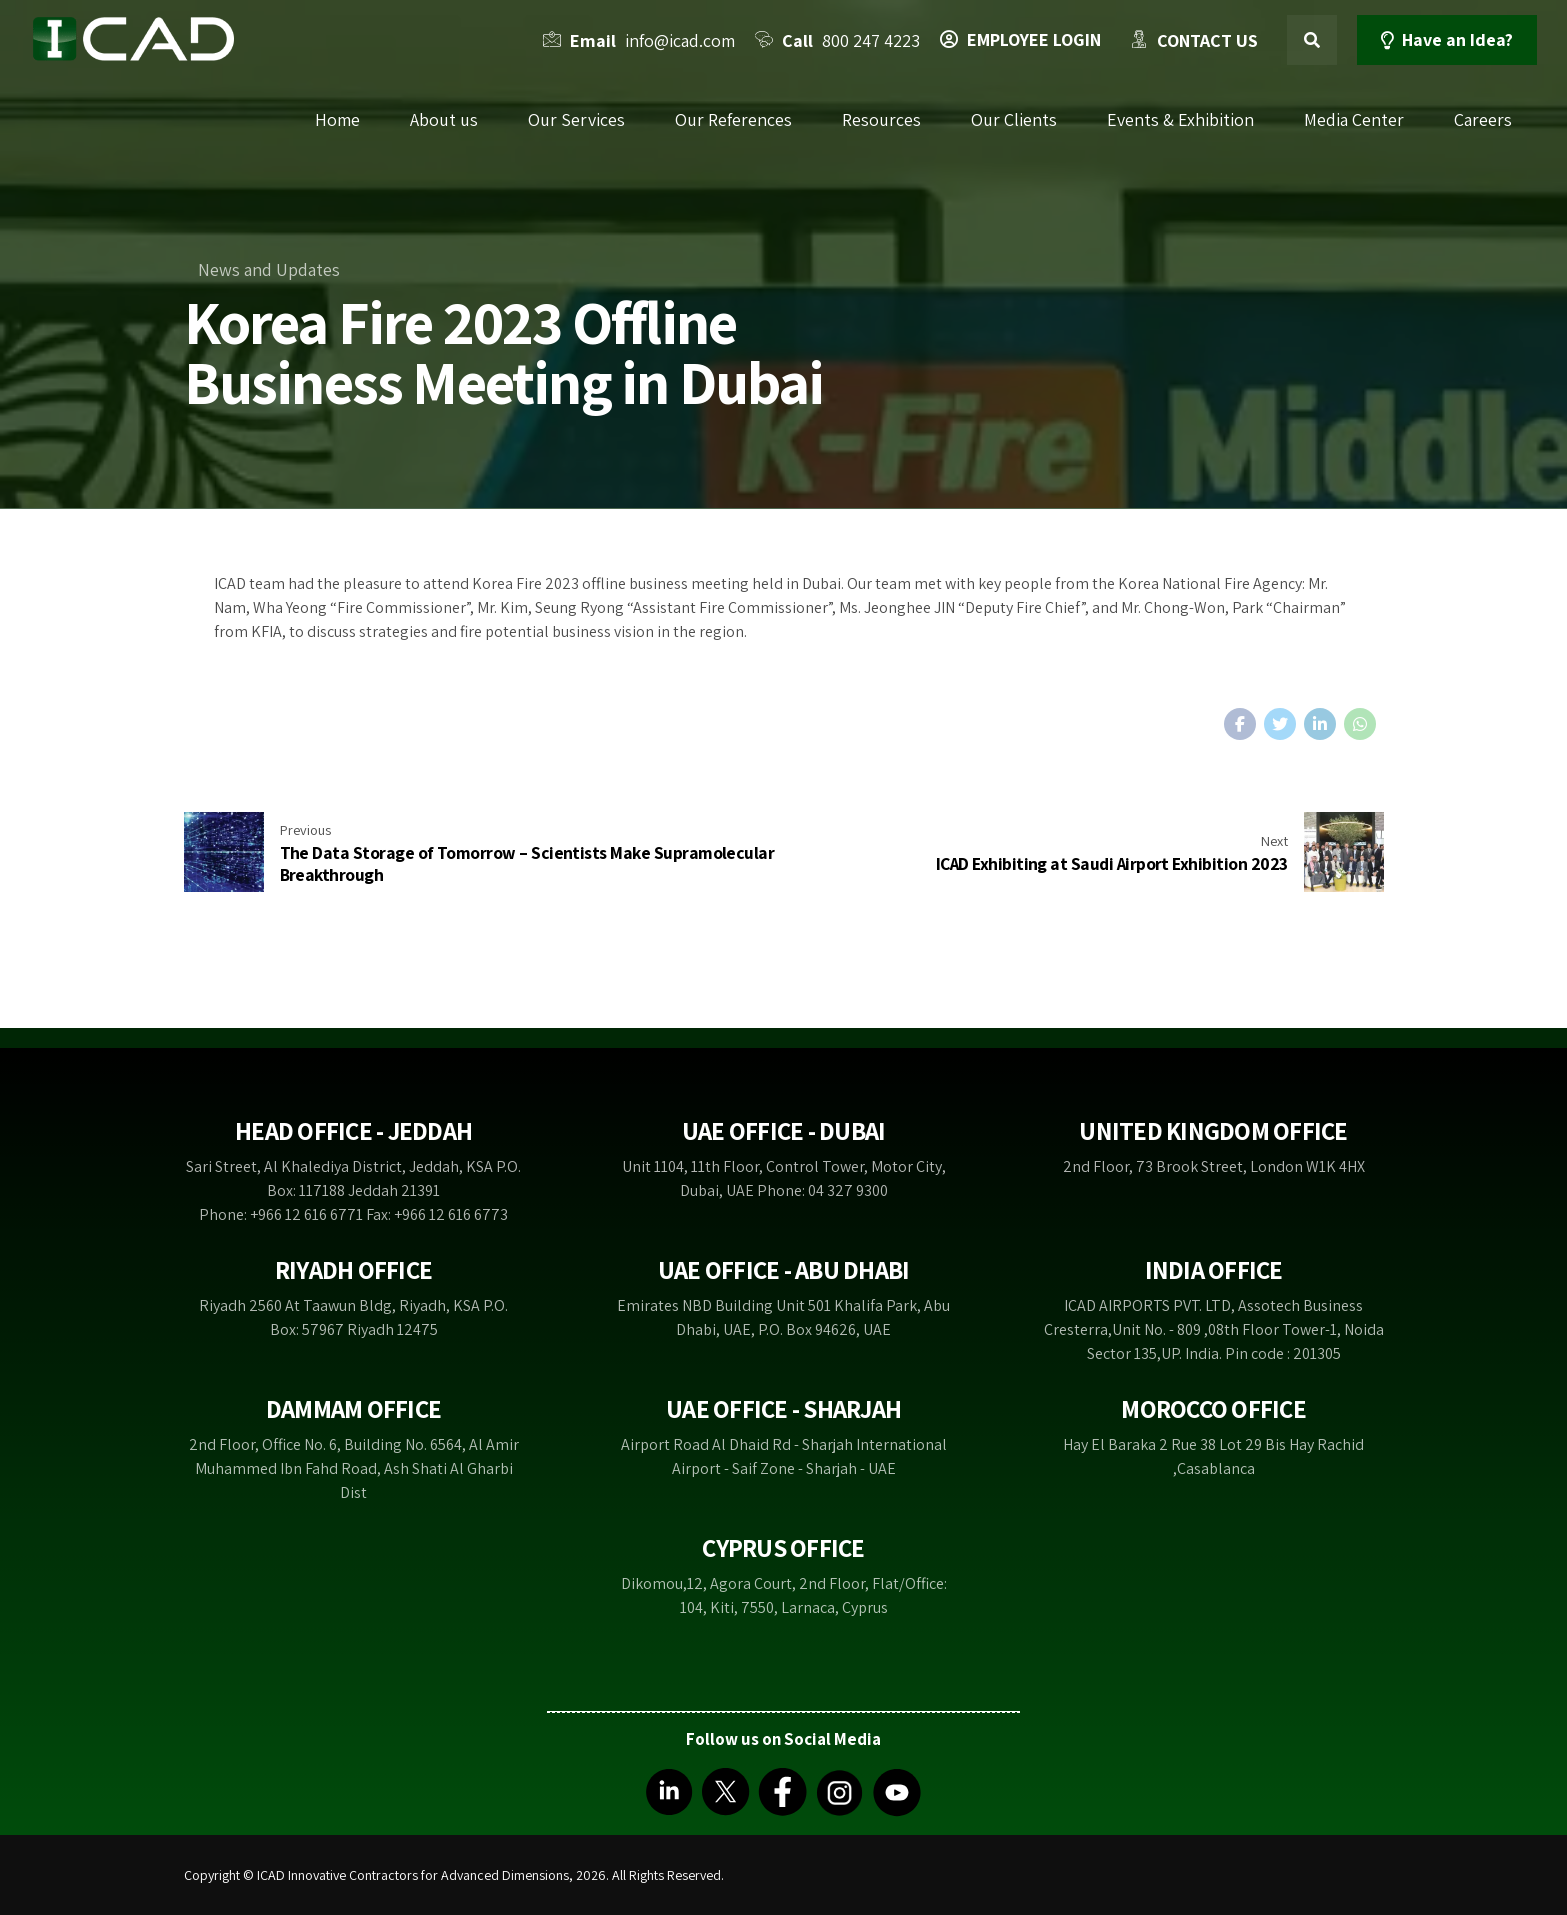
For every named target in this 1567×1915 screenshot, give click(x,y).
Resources (881, 119)
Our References (733, 119)
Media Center (1354, 119)
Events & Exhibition (1180, 119)
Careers (1483, 119)
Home (337, 119)
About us (444, 119)
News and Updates (269, 269)
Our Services (576, 119)
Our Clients (1014, 119)
